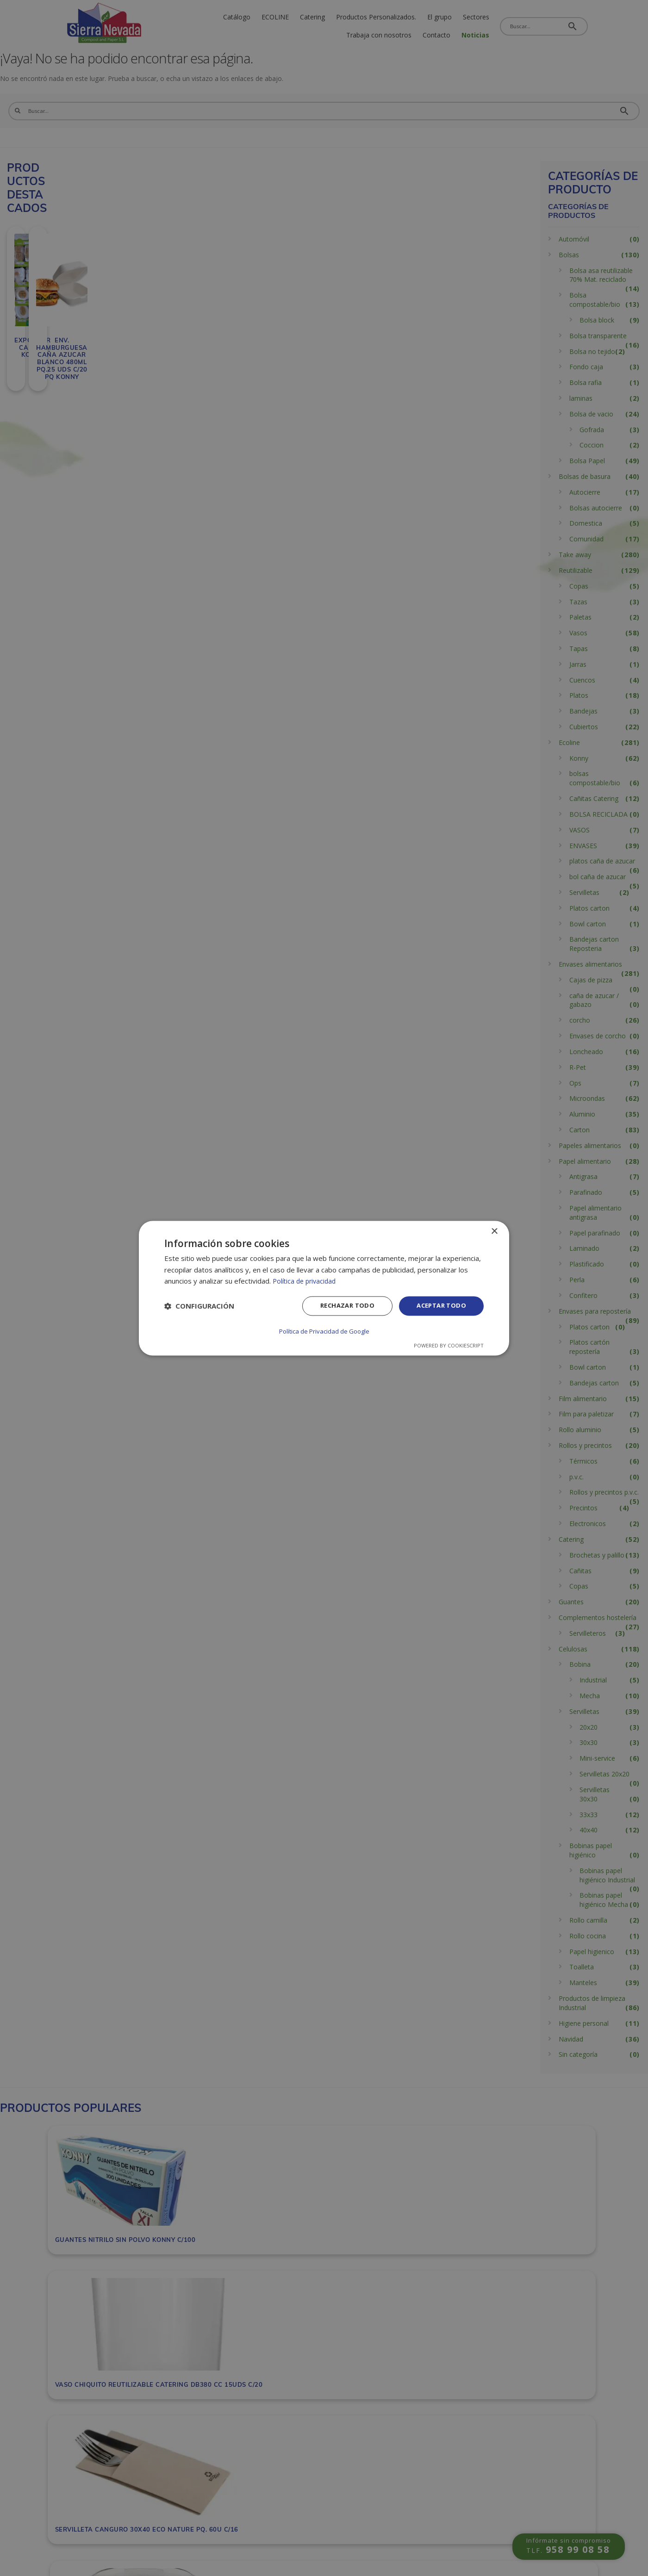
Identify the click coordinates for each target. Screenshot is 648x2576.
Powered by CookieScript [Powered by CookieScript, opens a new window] (449, 1344)
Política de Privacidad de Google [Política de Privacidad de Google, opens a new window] (324, 1331)
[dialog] (324, 1288)
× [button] (494, 1232)
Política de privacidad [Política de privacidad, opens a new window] (306, 1281)
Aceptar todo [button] (439, 1306)
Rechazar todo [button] (341, 1306)
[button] (199, 1307)
